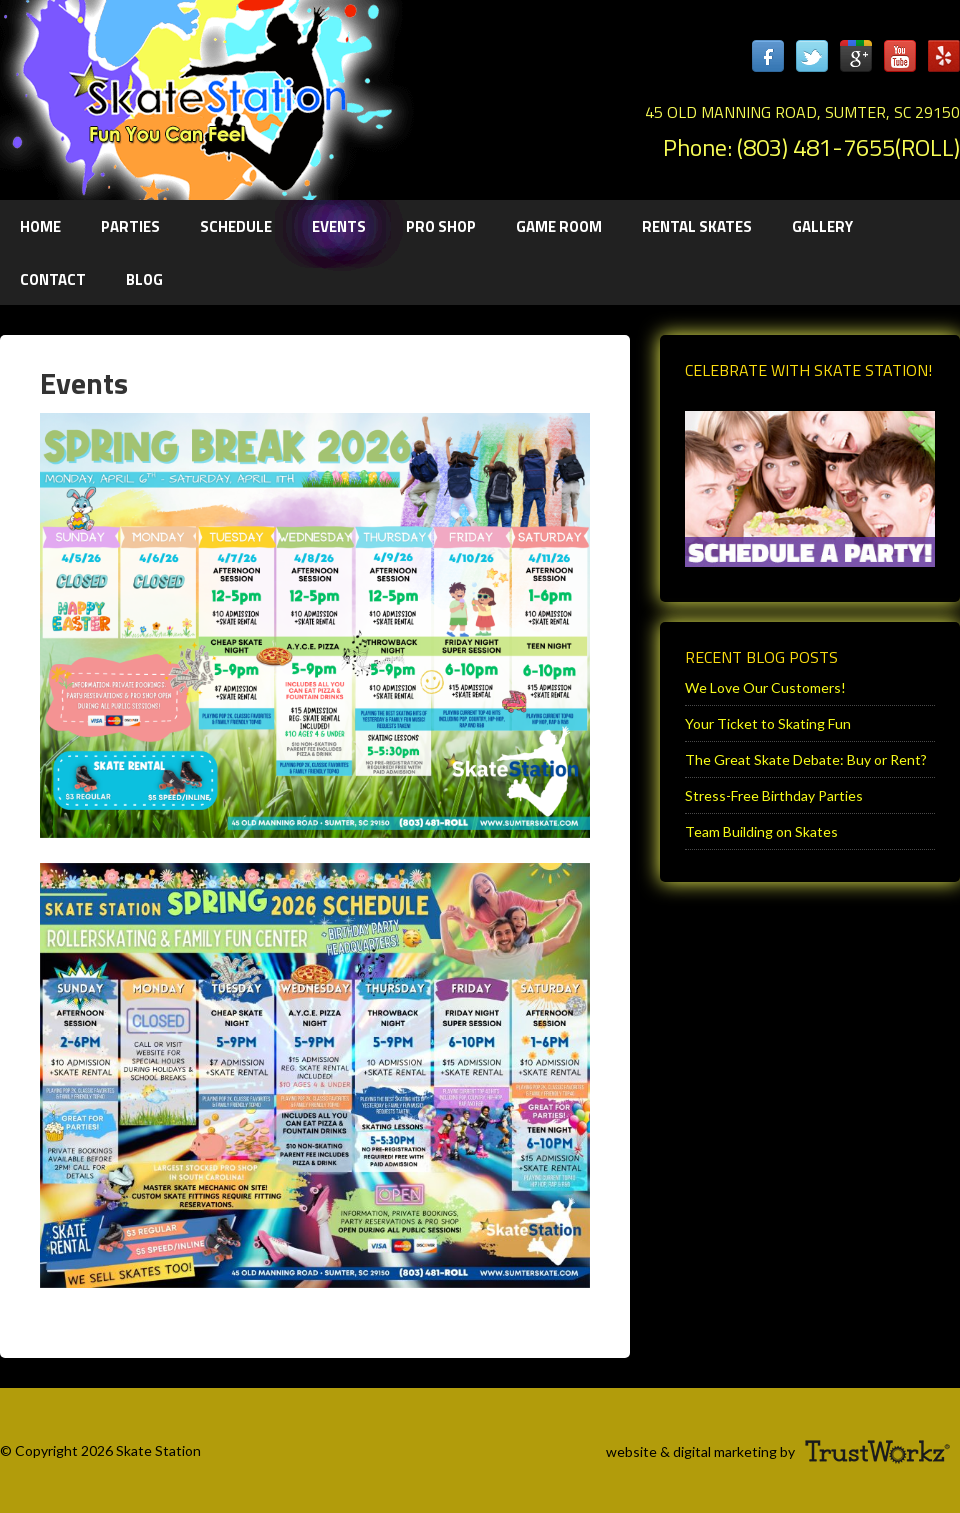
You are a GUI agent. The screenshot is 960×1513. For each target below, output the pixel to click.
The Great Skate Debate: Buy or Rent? (806, 759)
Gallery (822, 226)
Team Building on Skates (761, 831)
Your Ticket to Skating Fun (768, 723)
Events (339, 226)
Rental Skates (697, 226)
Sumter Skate (200, 95)
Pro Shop (441, 226)
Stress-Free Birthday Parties (774, 795)
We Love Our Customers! (765, 687)
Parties (120, 226)
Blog (144, 279)
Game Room (559, 226)
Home (40, 226)
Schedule (236, 226)
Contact (53, 279)
